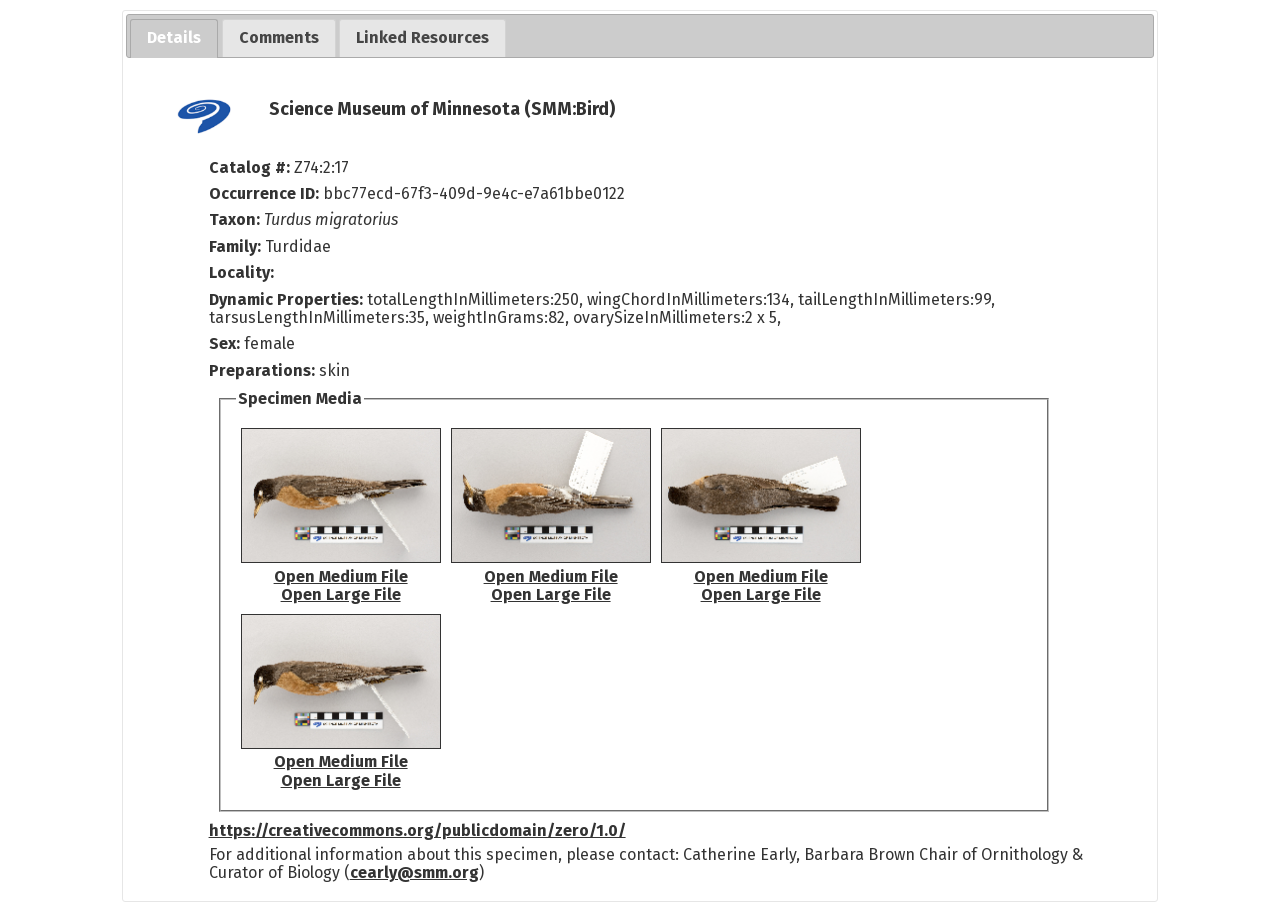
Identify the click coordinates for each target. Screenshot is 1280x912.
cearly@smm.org (414, 872)
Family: (235, 246)
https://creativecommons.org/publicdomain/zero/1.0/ (417, 830)
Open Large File (341, 594)
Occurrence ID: (266, 193)
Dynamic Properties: (288, 299)
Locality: (241, 272)
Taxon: (234, 219)
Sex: (224, 343)
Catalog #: (251, 167)
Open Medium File (341, 576)
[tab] (174, 38)
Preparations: (262, 370)
